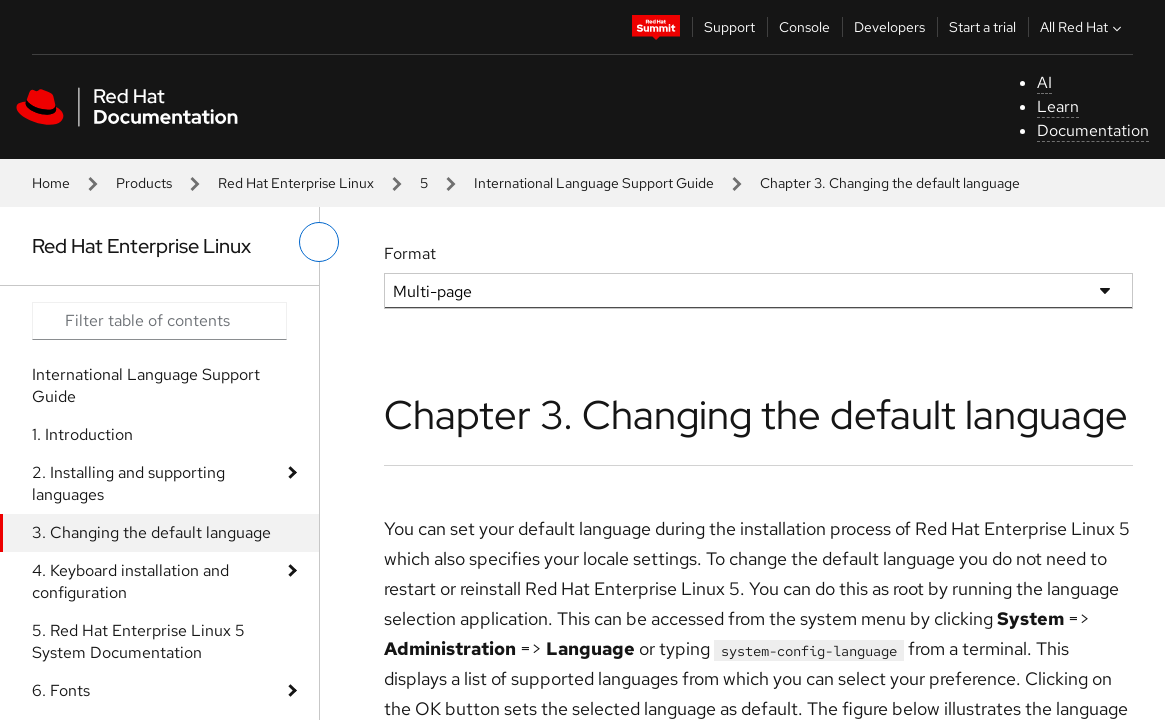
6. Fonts (61, 690)
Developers (889, 27)
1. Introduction (82, 434)
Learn (1058, 106)
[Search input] (159, 321)
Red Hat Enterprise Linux (296, 183)
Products (144, 183)
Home (51, 183)
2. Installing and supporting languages (128, 483)
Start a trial (982, 27)
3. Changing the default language (151, 532)
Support (729, 27)
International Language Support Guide (594, 183)
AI (1044, 82)
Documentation (1093, 130)
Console (804, 27)
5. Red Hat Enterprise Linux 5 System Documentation (138, 641)
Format (410, 253)
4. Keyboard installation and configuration (130, 581)
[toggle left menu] (319, 242)
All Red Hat (1083, 27)
